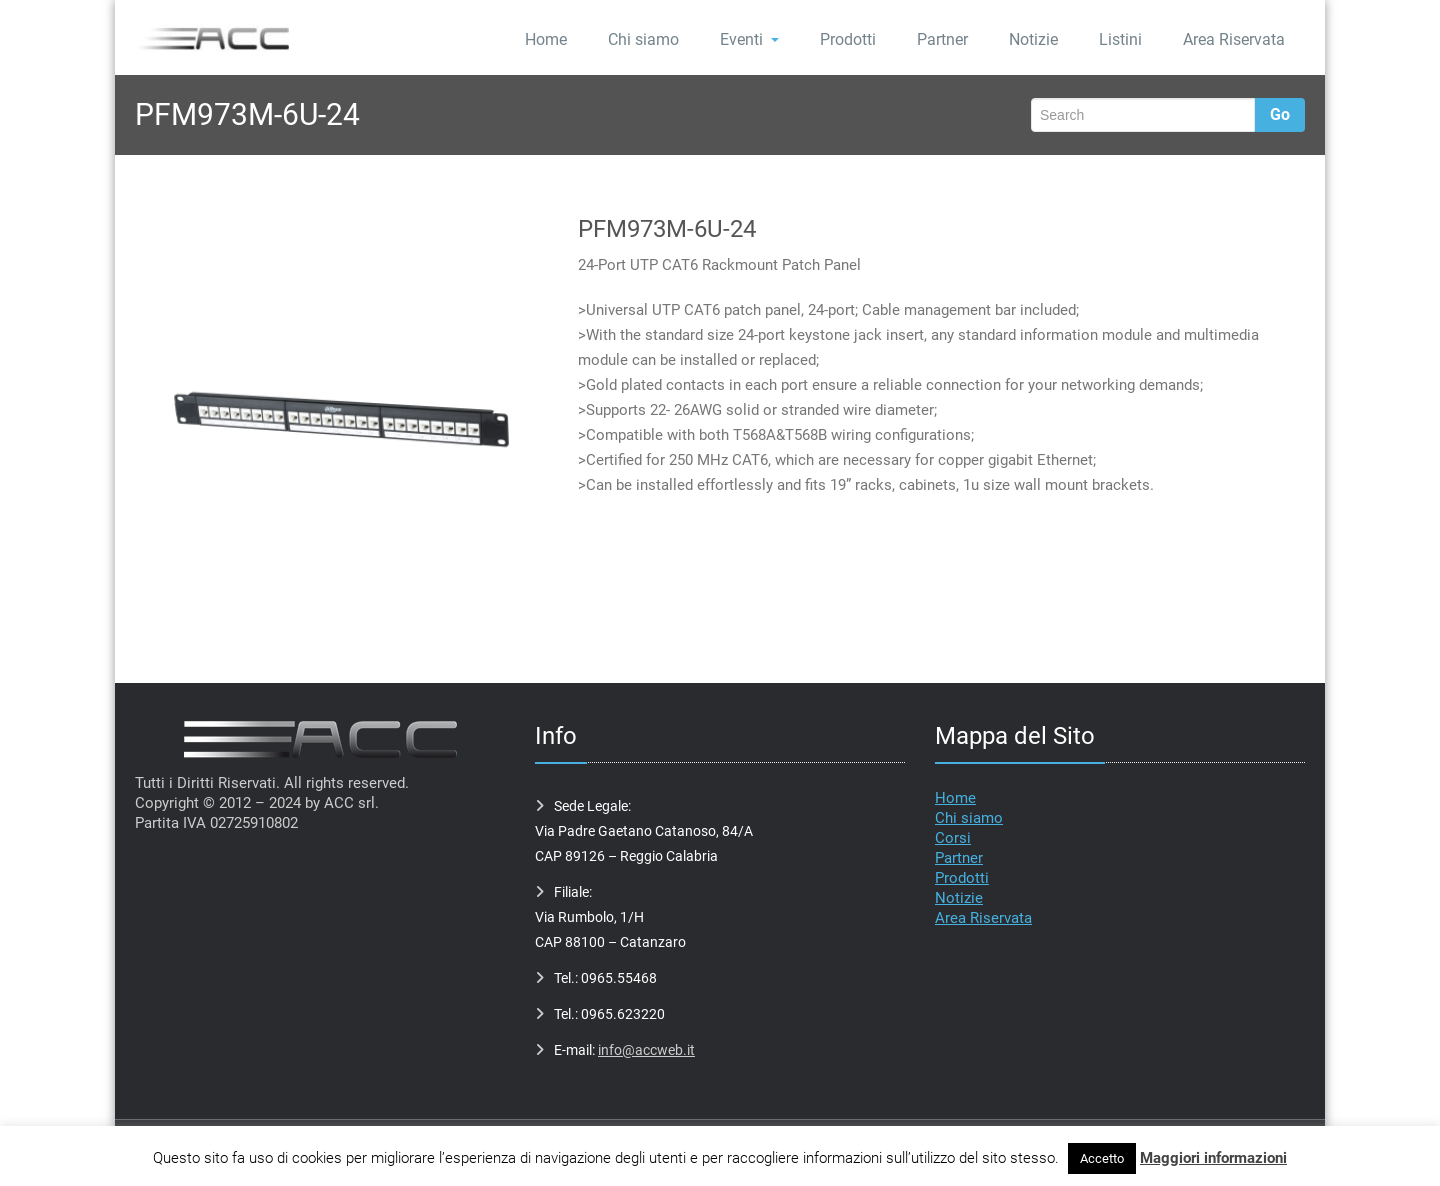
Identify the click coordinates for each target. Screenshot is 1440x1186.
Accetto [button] (1102, 1158)
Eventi (749, 39)
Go (1280, 114)
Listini (1120, 39)
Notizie (1033, 39)
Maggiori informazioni (1213, 1158)
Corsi (953, 838)
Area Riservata (1234, 39)
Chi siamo (643, 39)
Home (546, 39)
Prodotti (848, 39)
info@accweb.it (646, 1050)
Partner (942, 39)
